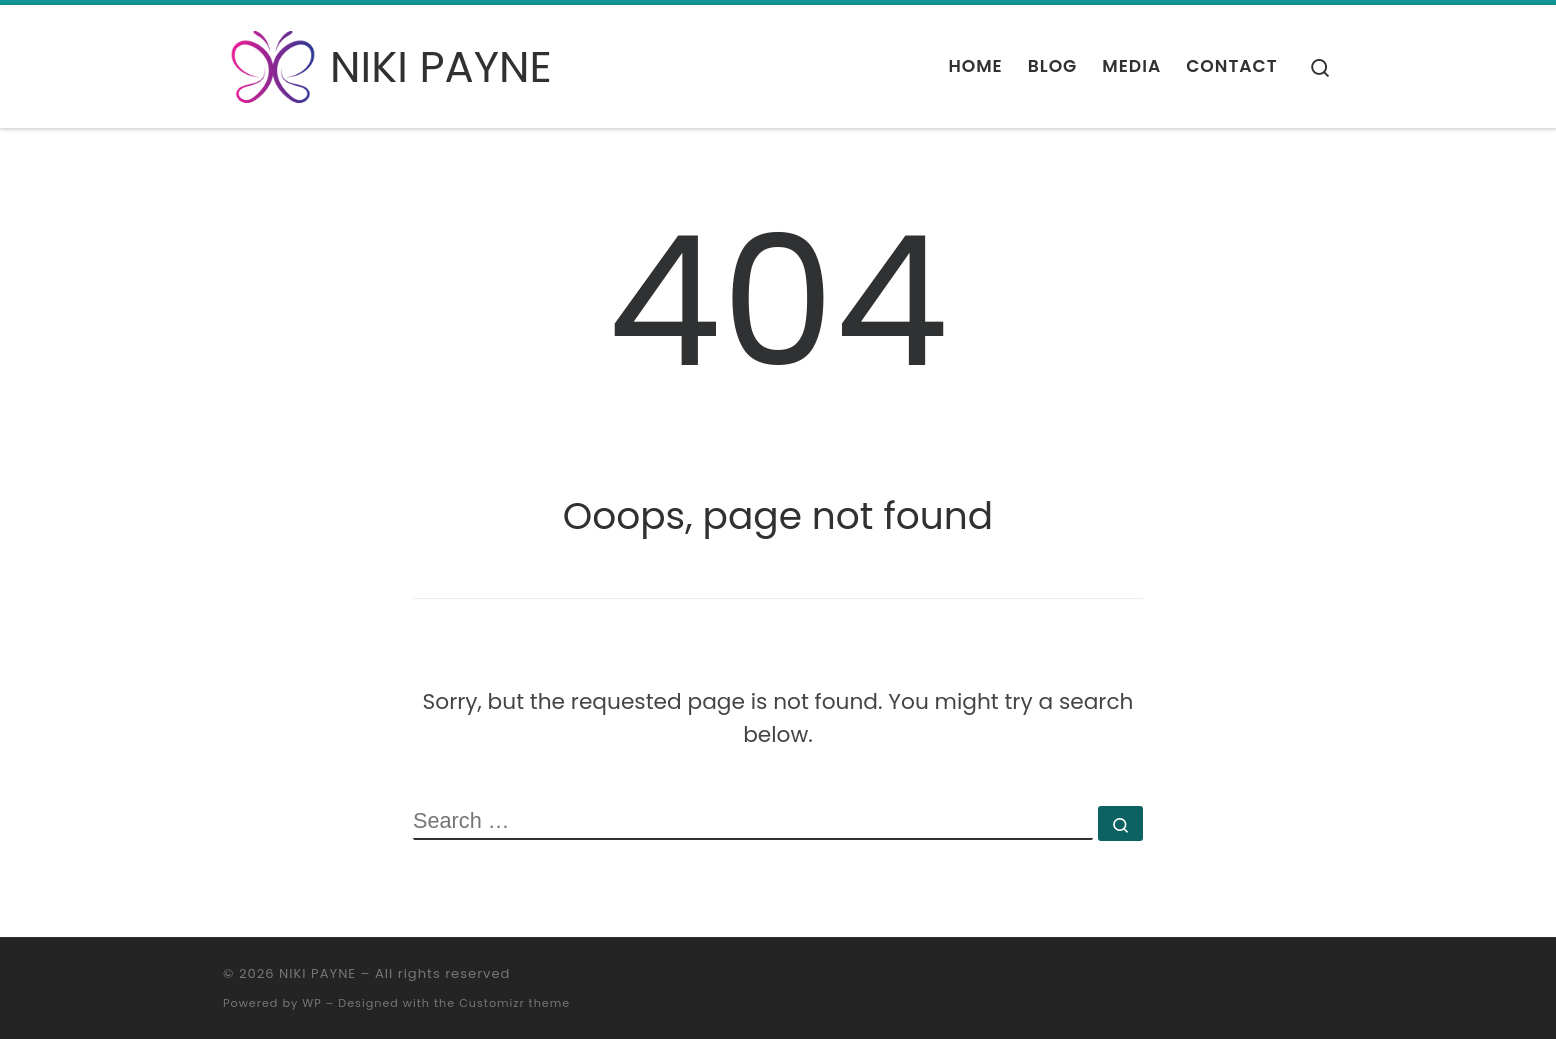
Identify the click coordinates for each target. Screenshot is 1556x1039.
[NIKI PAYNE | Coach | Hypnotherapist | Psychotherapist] (273, 63)
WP (311, 1003)
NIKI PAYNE (317, 973)
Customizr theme (514, 1003)
